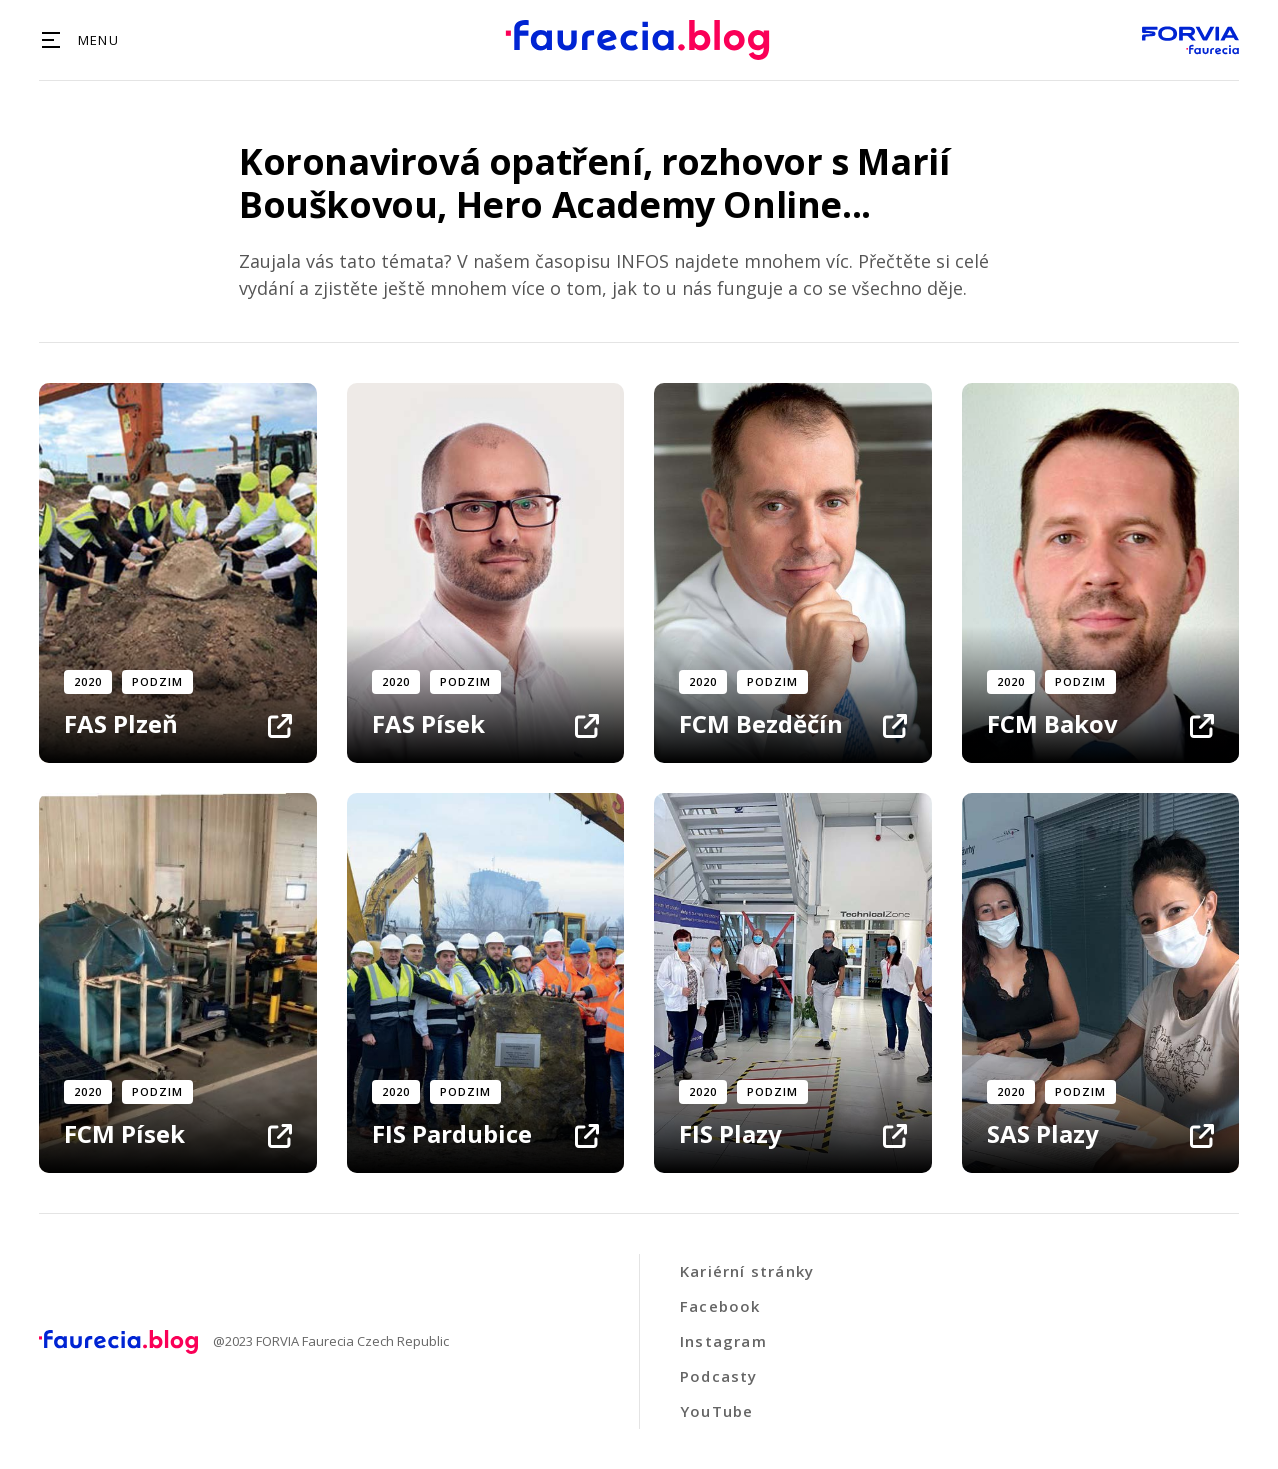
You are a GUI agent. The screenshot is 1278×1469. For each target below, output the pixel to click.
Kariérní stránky (747, 1271)
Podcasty (719, 1376)
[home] (637, 40)
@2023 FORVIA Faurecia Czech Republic (331, 1342)
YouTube (716, 1411)
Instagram (723, 1341)
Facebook (720, 1306)
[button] (79, 40)
